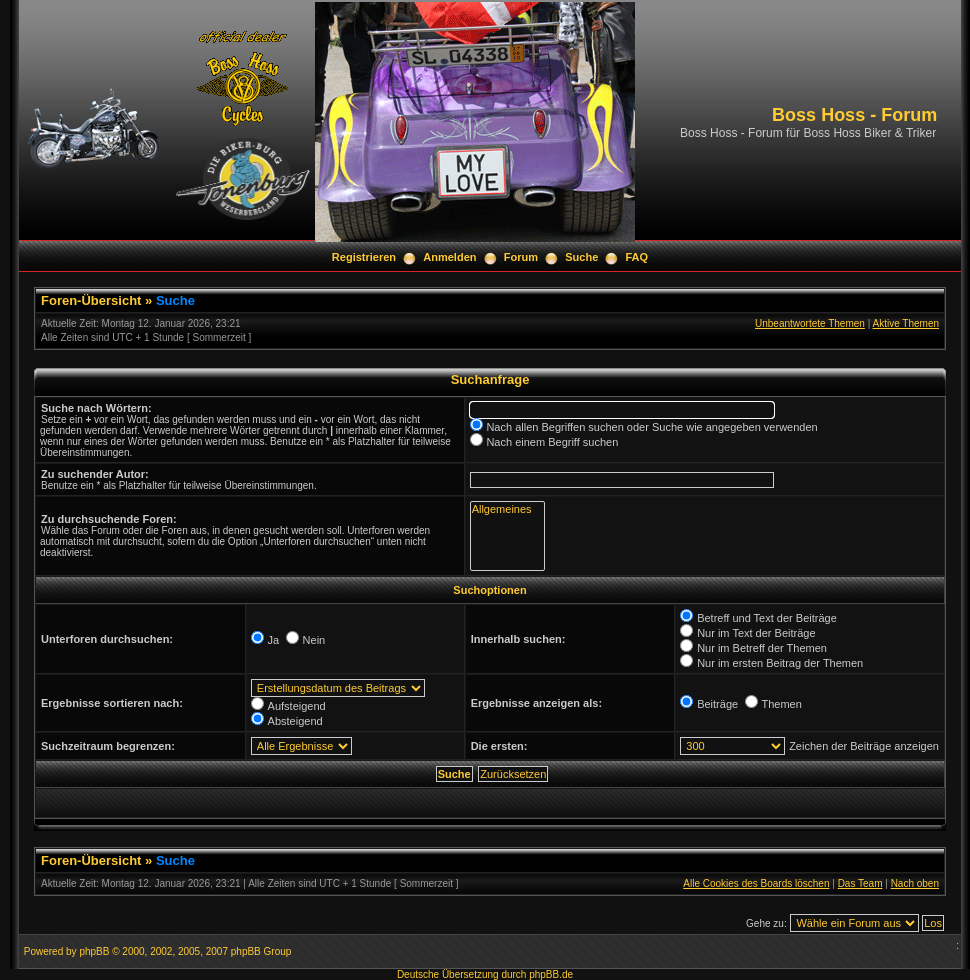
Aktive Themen (905, 323)
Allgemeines (507, 509)
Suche (581, 257)
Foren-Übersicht (91, 300)
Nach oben (915, 883)
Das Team (860, 883)
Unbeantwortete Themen (810, 323)
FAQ (637, 257)
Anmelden (449, 257)
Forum (521, 257)
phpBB (94, 951)
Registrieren (364, 257)
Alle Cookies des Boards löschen (756, 883)
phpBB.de (551, 974)
